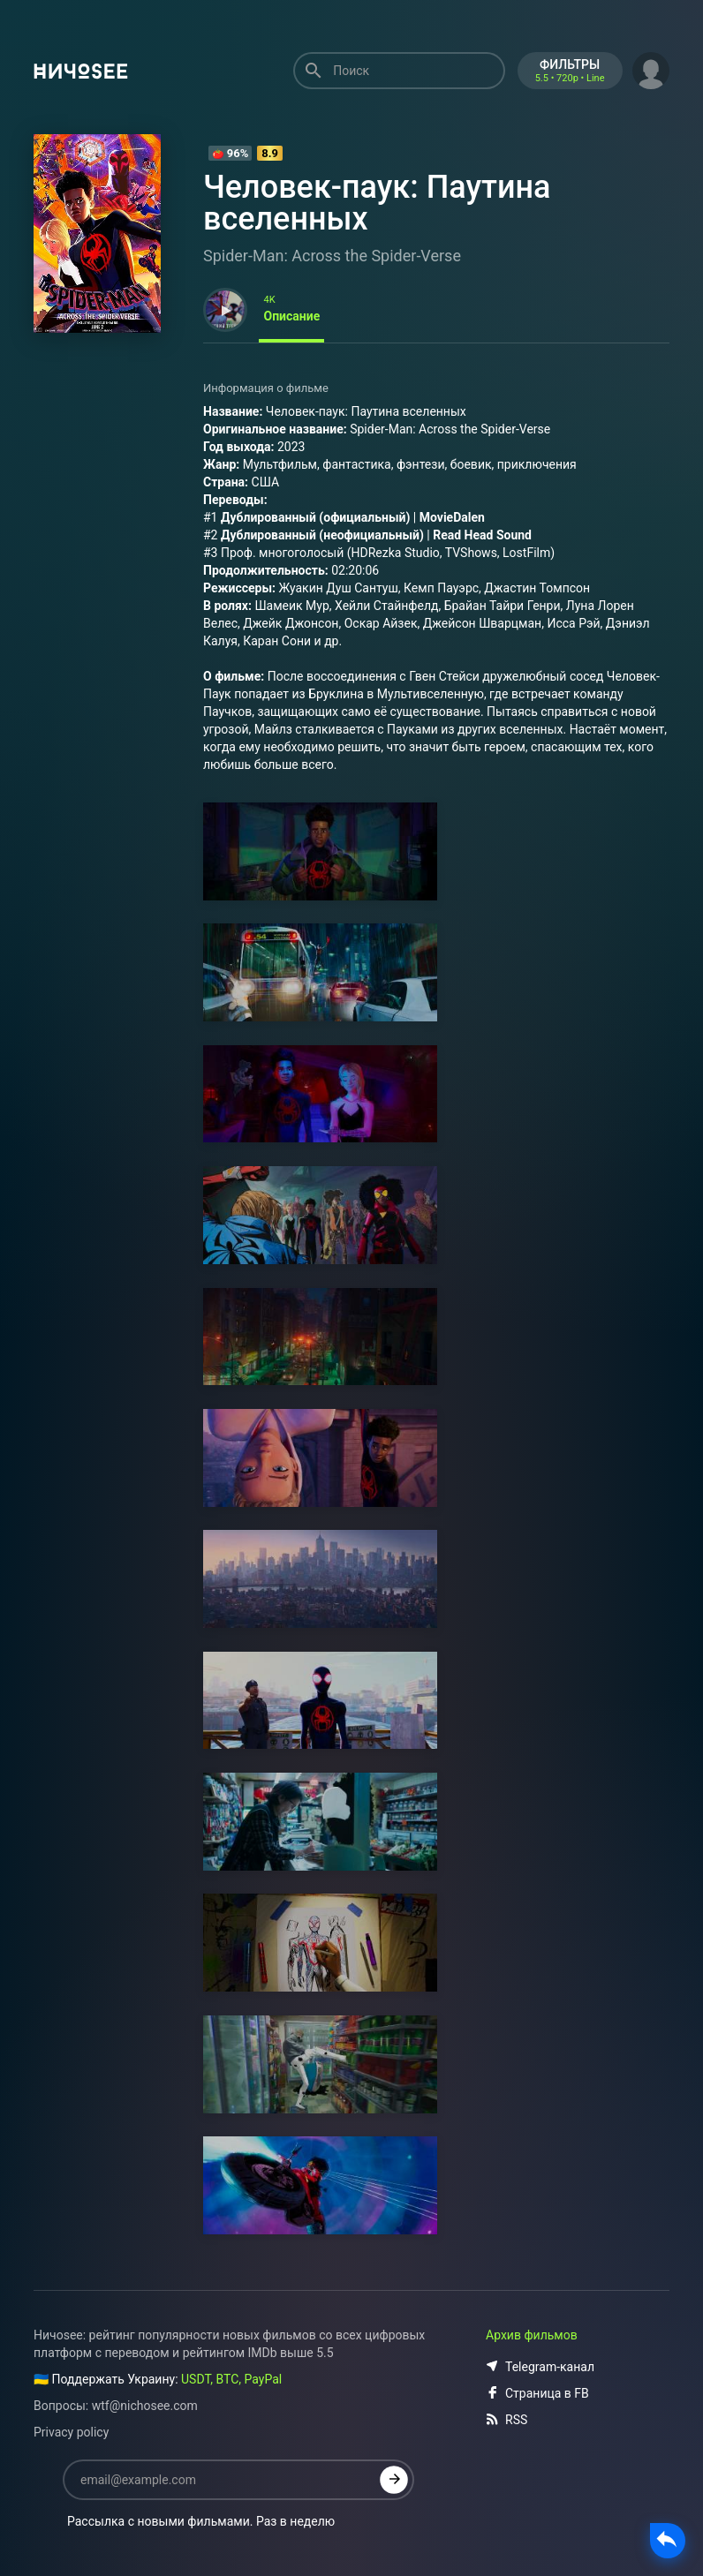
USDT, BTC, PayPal (231, 2379)
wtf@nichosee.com (145, 2406)
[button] (650, 69)
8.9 (269, 153)
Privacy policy (71, 2432)
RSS (506, 2420)
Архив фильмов (532, 2335)
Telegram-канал (540, 2367)
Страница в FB (537, 2393)
